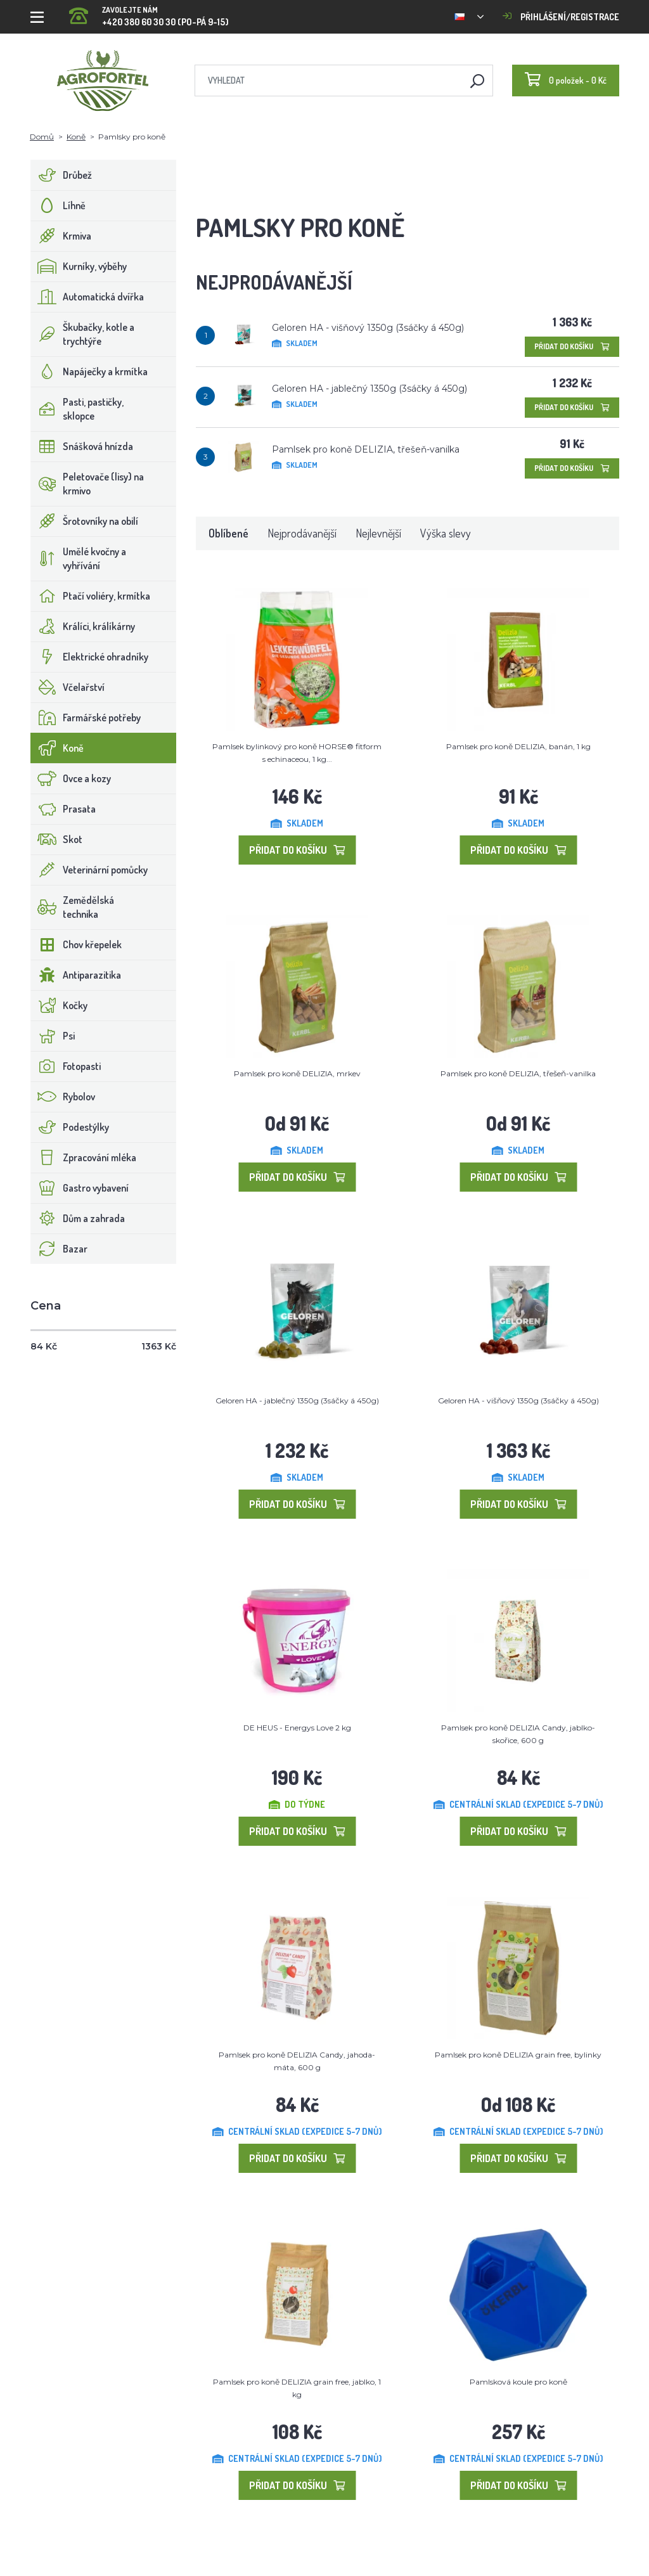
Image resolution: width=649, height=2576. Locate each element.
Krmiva (61, 236)
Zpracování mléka (83, 1157)
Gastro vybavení (80, 1188)
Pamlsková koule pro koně (518, 2381)
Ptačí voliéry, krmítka (90, 596)
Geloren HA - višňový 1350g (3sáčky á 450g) (368, 327)
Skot (56, 839)
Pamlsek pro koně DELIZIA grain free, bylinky (518, 2054)
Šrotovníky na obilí (84, 521)
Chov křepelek (76, 944)
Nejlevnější (378, 533)
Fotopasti (66, 1066)
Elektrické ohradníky (89, 657)
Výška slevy (445, 533)
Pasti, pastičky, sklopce (77, 409)
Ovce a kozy (71, 778)
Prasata (63, 809)
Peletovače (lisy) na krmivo (87, 483)
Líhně (58, 205)
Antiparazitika (76, 975)
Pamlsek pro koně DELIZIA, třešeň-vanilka (365, 449)
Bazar (59, 1249)
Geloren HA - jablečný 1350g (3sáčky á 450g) (369, 388)
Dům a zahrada (78, 1218)
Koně (76, 136)
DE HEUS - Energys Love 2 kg (297, 1727)
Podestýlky (70, 1127)
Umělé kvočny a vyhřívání (78, 558)
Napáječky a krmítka (89, 371)
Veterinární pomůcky (89, 870)
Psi (53, 1036)
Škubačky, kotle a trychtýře (82, 334)
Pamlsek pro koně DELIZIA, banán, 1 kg (518, 746)
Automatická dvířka (87, 297)
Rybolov (63, 1097)
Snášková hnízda (82, 446)
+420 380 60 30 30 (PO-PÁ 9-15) (149, 12)
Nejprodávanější (302, 533)
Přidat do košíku (572, 346)
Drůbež (61, 175)
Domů (42, 136)
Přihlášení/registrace (561, 16)
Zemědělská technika (72, 907)
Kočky (59, 1005)
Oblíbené (228, 533)
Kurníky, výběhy (79, 266)
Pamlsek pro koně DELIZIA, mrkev (297, 1073)
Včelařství (68, 687)
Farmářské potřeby (86, 717)
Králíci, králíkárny (83, 626)
